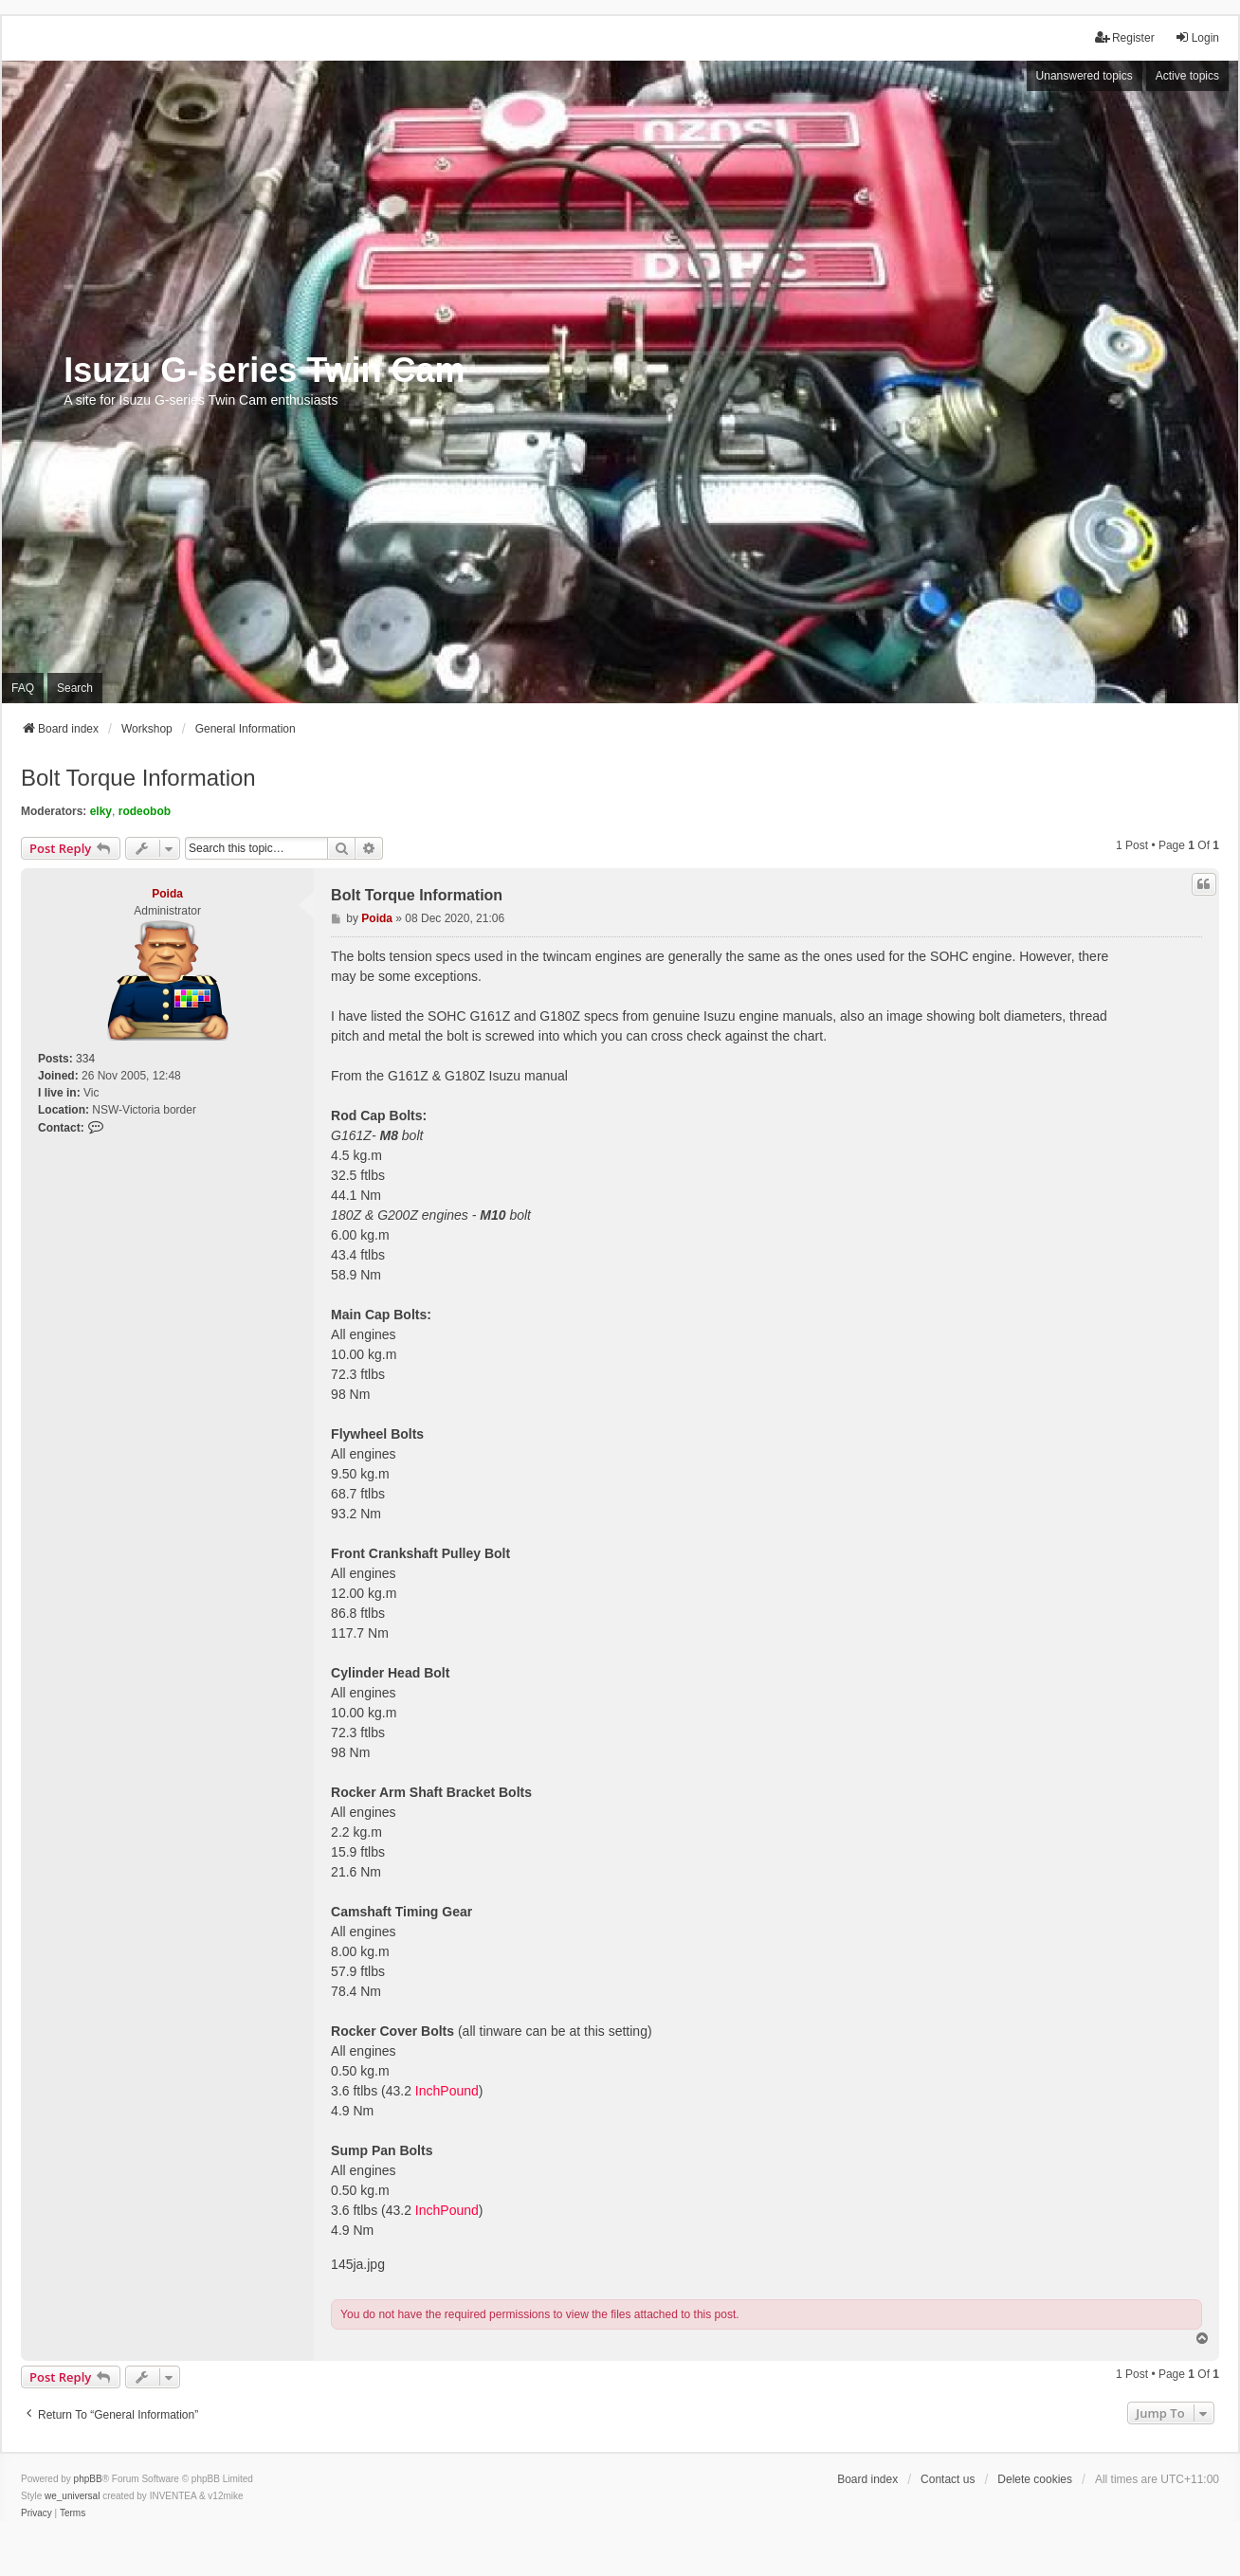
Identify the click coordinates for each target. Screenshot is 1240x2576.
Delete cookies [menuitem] (1034, 2479)
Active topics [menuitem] (1187, 75)
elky (101, 811)
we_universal (72, 2496)
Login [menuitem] (1197, 37)
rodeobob (145, 811)
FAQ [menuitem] (22, 688)
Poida (167, 893)
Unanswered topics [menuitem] (1084, 75)
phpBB (88, 2479)
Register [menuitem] (1125, 37)
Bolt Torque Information (138, 777)
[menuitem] (36, 2513)
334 (85, 1058)
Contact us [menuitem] (948, 2479)
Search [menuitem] (75, 688)
